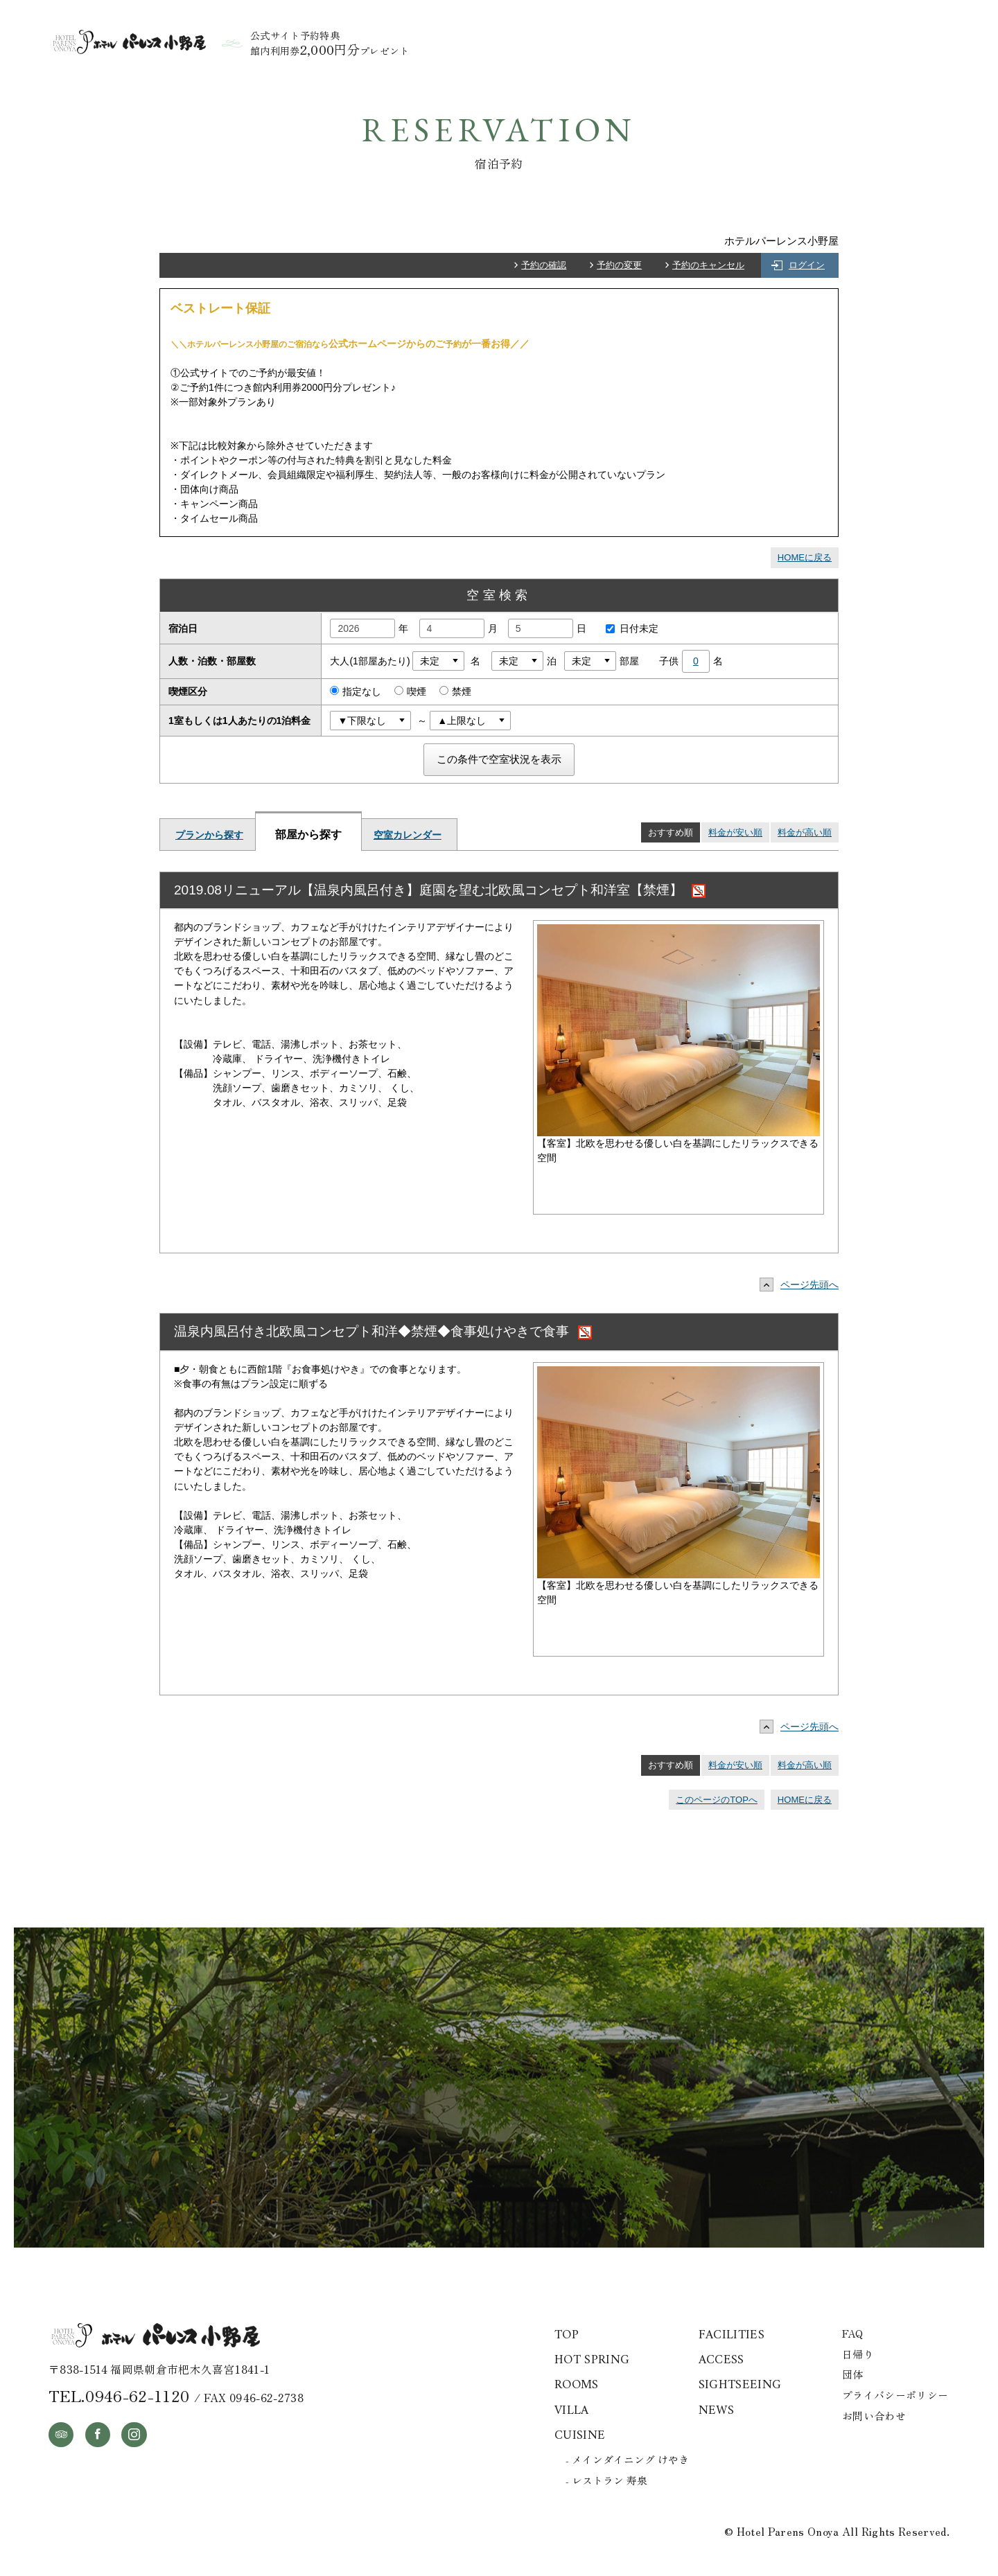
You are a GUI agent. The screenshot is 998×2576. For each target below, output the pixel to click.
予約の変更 (619, 265)
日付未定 (628, 628)
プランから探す (209, 834)
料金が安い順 (735, 832)
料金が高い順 (805, 832)
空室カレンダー (407, 834)
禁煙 (455, 691)
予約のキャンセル (708, 265)
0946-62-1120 (137, 2395)
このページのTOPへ (717, 1799)
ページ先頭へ (803, 1284)
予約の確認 (543, 265)
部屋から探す (308, 834)
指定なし (355, 691)
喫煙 (410, 691)
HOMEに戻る (805, 557)
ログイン (807, 265)
